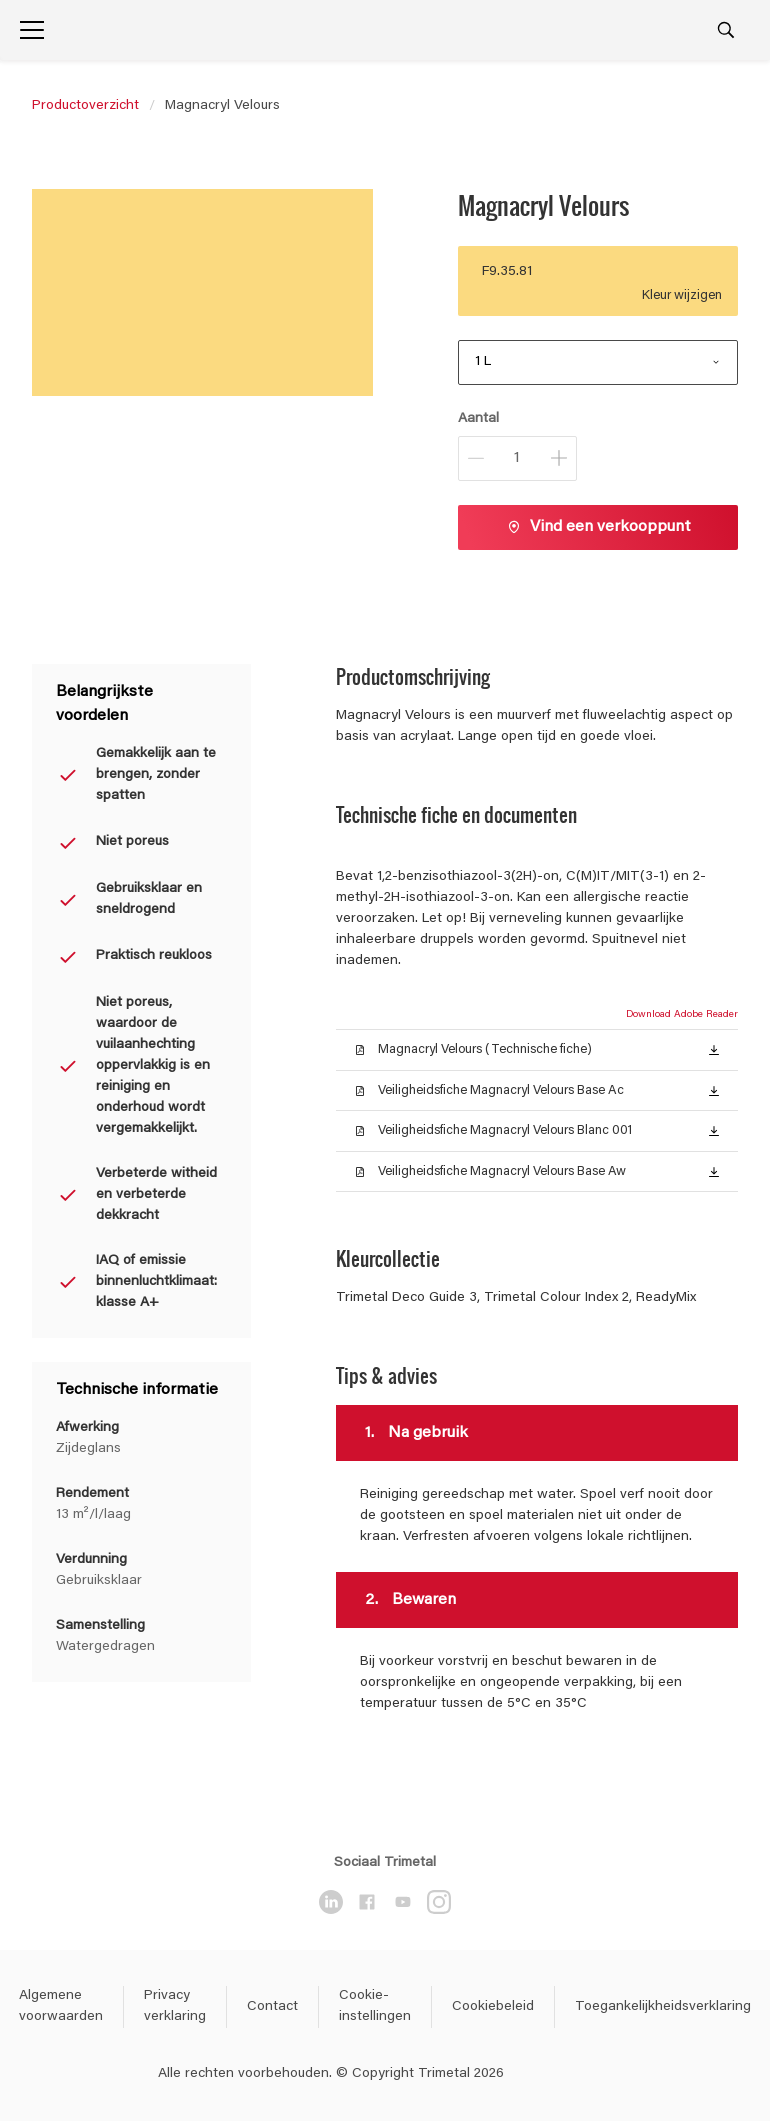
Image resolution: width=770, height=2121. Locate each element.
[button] (714, 1049)
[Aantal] (517, 458)
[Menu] (32, 30)
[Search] (726, 30)
